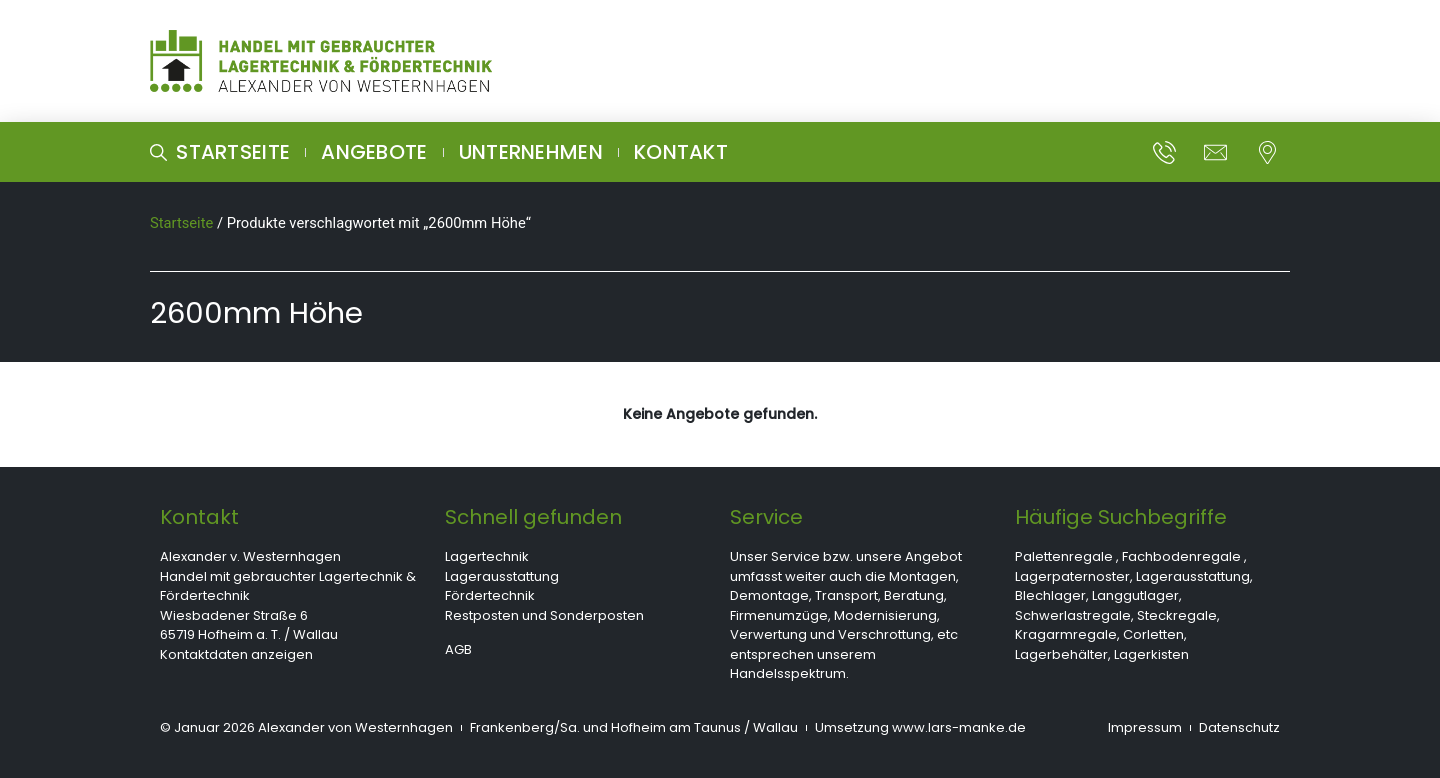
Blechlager (1050, 595)
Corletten (1153, 634)
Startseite (181, 223)
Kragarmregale (1066, 634)
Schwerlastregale (1073, 615)
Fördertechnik (490, 595)
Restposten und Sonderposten (544, 615)
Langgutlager (1135, 595)
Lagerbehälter (1061, 654)
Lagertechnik (487, 556)
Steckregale (1177, 615)
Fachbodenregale (1181, 556)
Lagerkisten (1151, 654)
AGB (458, 649)
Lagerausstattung (502, 576)
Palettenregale (1064, 556)
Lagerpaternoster (1072, 576)
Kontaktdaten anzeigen (236, 654)
